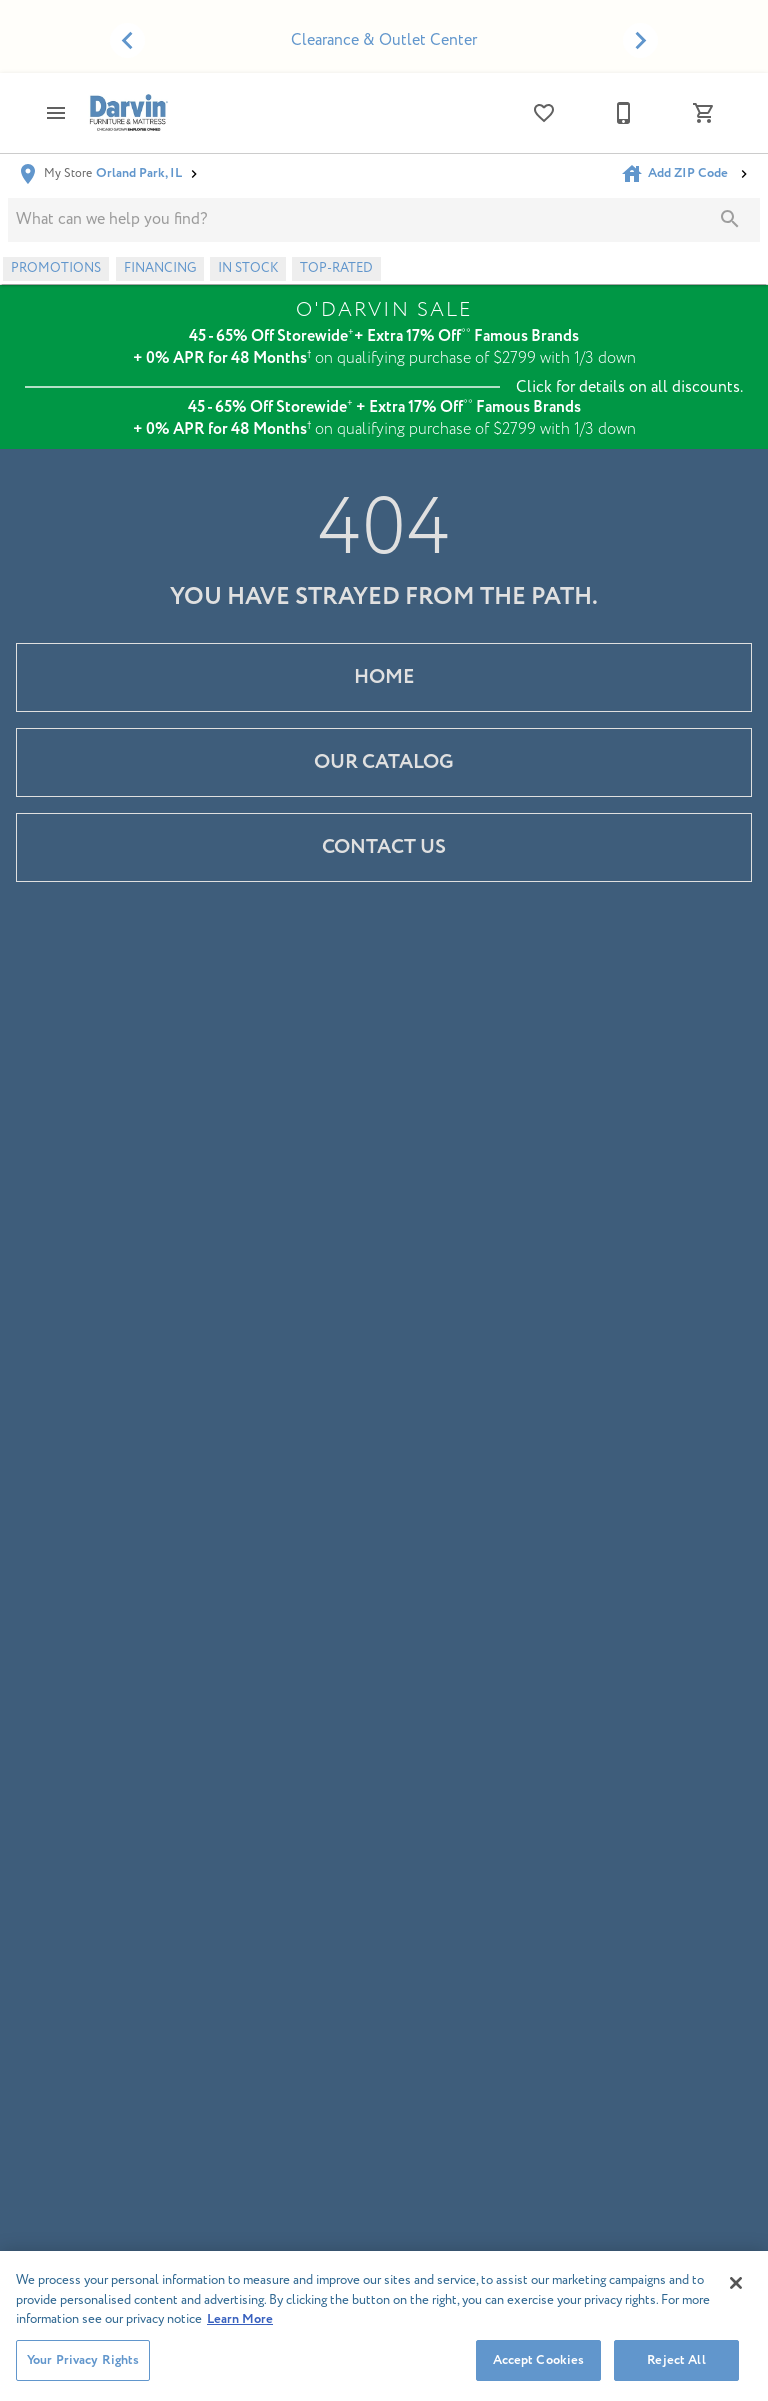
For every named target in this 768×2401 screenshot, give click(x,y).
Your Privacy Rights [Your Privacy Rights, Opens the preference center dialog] (83, 2370)
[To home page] (128, 112)
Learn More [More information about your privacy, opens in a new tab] (240, 2330)
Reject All (676, 2370)
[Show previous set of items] (127, 41)
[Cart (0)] (704, 113)
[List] (544, 113)
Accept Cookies (539, 2370)
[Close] (736, 2294)
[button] (56, 113)
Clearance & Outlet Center (384, 40)
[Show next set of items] (640, 41)
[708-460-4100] (624, 113)
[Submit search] (730, 219)
